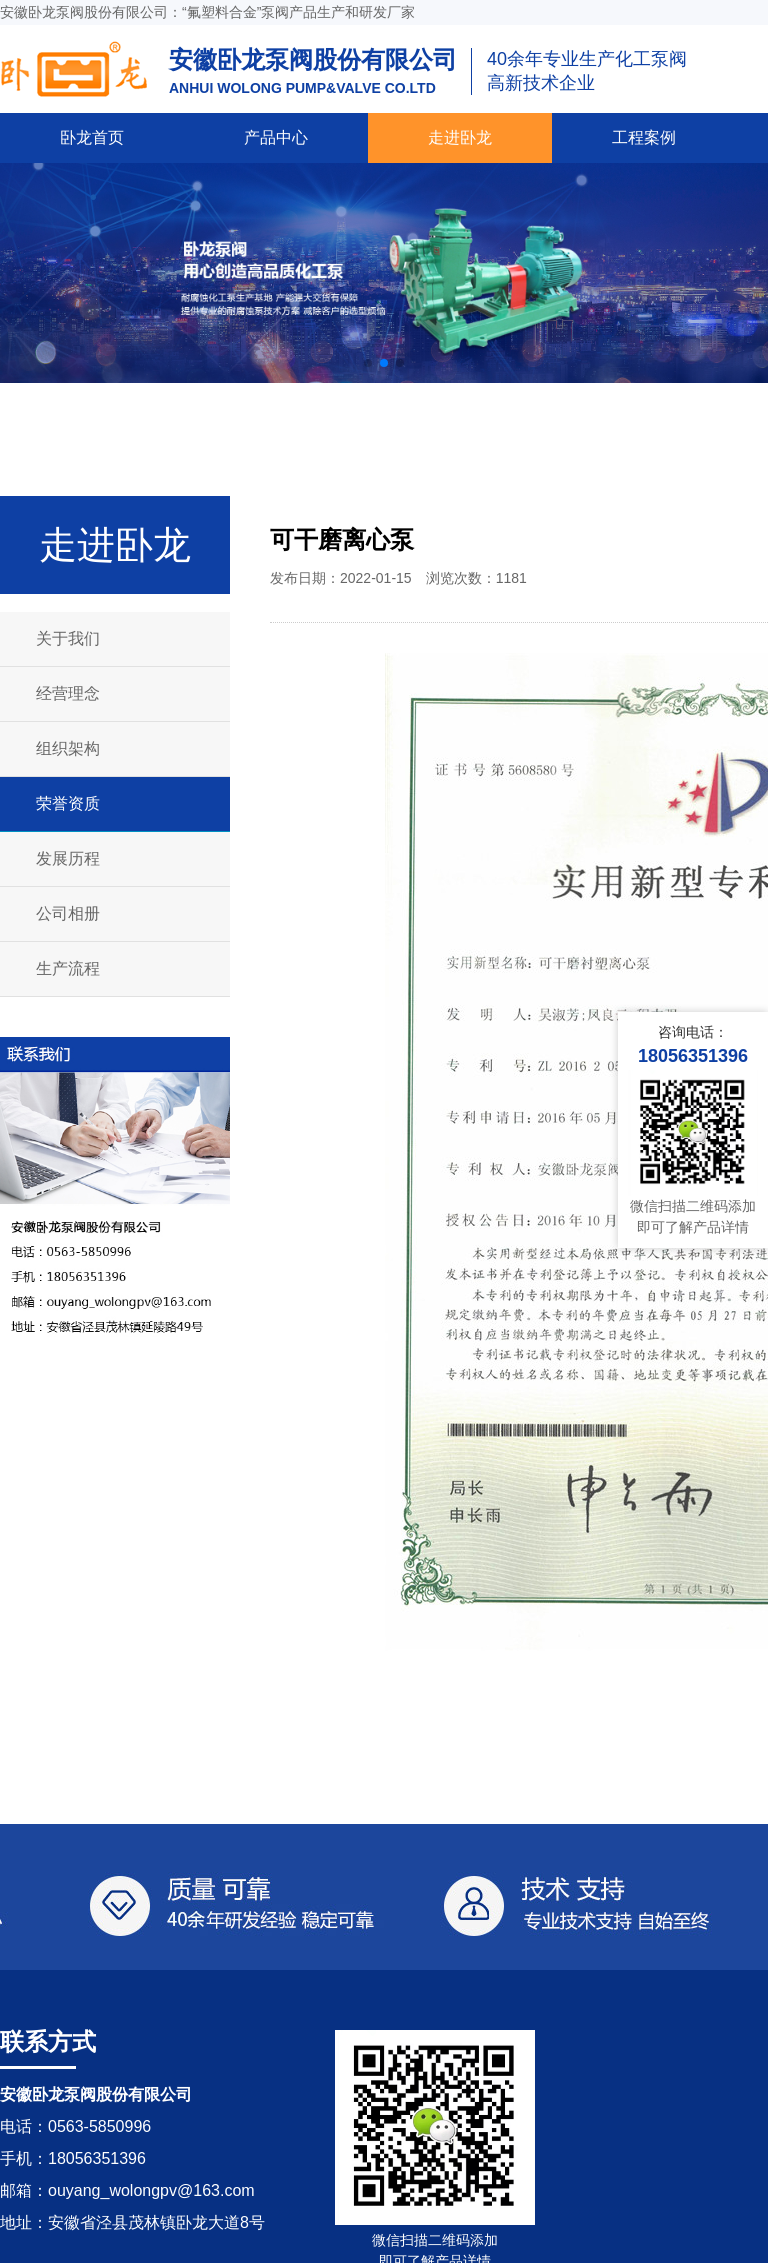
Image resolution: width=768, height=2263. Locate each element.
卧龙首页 (92, 137)
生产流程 (68, 968)
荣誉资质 (68, 803)
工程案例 (644, 137)
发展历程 (68, 858)
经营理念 (68, 693)
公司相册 (68, 913)
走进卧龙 (460, 137)
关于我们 (68, 638)
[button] (368, 363)
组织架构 (68, 748)
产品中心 (276, 137)
